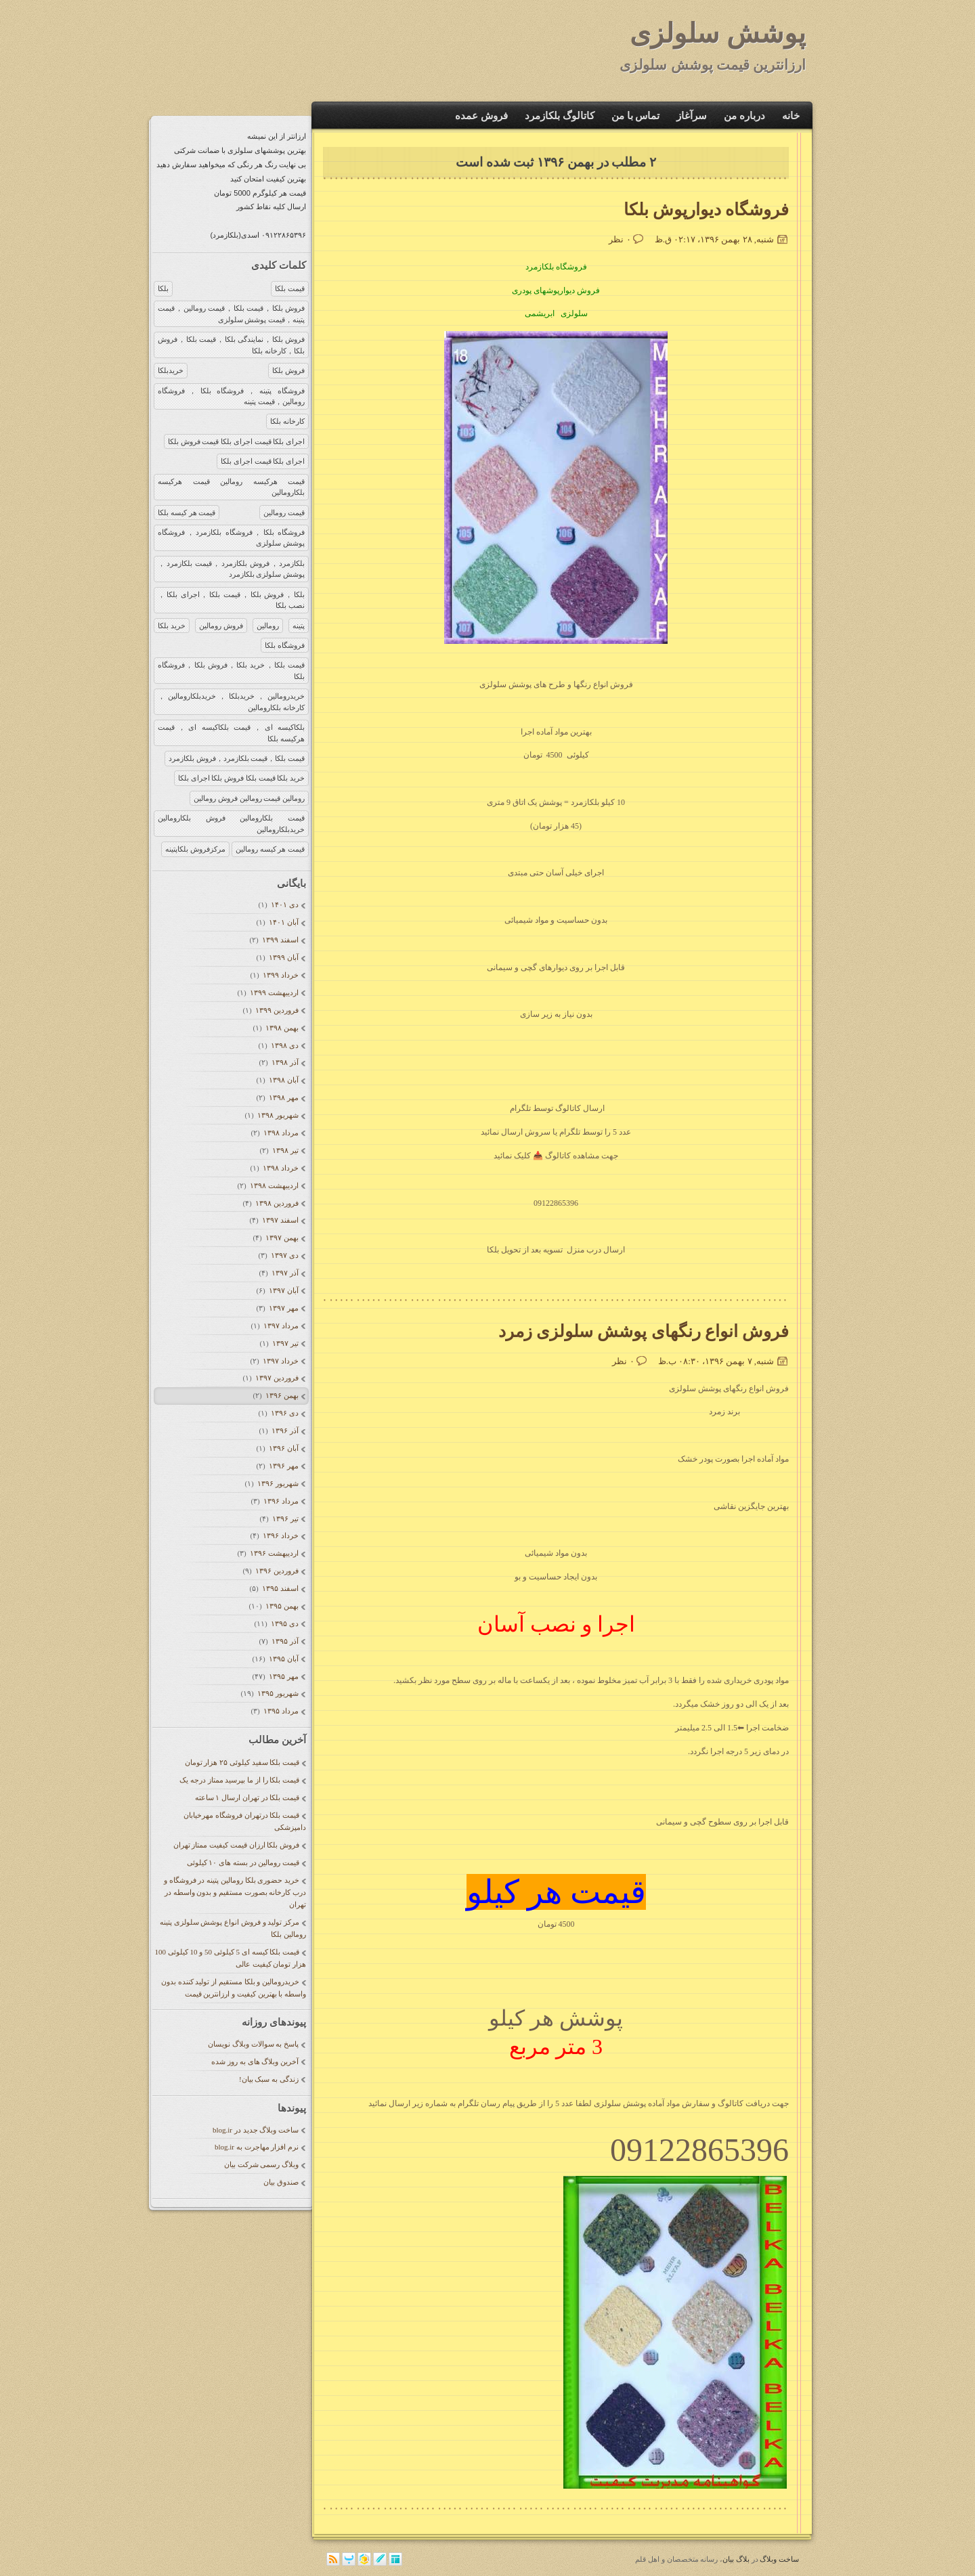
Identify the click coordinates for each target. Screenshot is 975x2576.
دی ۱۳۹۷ (284, 1255)
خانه (791, 115)
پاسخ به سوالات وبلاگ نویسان (253, 2044)
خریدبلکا (170, 370)
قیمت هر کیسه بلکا (186, 512)
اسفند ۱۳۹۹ (280, 940)
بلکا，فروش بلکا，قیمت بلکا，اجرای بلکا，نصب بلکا (231, 600)
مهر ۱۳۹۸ (283, 1097)
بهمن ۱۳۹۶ (281, 1395)
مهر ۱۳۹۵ (283, 1676)
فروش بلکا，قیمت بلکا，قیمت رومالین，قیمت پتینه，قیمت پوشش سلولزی (231, 314)
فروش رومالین (221, 625)
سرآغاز (691, 115)
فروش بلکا (288, 370)
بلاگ (743, 2559)
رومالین (268, 625)
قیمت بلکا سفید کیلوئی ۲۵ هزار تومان (242, 1762)
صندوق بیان (281, 2182)
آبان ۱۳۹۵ (283, 1659)
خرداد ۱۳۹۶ (280, 1535)
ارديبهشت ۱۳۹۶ (273, 1553)
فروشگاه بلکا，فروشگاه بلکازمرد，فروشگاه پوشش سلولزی (231, 538)
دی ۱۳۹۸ (284, 1045)
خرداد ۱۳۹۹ (280, 975)
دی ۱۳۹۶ (284, 1413)
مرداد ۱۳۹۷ (280, 1326)
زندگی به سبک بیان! (269, 2079)
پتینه (298, 625)
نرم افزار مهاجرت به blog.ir (257, 2147)
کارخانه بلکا (287, 421)
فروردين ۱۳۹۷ (276, 1378)
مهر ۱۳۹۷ (283, 1308)
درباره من (744, 115)
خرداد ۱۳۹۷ (280, 1361)
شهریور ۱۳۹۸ (277, 1115)
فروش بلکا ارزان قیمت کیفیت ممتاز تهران (236, 1845)
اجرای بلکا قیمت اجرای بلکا (263, 461)
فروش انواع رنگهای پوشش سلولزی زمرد (643, 1331)
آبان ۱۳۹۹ (283, 957)
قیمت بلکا (290, 288)
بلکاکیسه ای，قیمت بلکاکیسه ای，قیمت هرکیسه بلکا (231, 733)
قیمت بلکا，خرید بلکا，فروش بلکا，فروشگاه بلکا (231, 670)
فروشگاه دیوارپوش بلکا (706, 209)
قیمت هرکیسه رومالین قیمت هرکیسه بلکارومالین (231, 487)
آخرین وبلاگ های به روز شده (255, 2061)
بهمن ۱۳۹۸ (281, 1028)
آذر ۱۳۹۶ (284, 1430)
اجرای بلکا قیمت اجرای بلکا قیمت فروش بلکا (236, 441)
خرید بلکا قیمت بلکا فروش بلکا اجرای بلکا (241, 778)
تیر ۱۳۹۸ (285, 1150)
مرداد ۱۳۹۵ (280, 1711)
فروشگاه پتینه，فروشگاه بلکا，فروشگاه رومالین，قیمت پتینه (231, 396)
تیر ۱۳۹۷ (285, 1343)
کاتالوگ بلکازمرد (559, 115)
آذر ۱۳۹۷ (284, 1273)
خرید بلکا (172, 625)
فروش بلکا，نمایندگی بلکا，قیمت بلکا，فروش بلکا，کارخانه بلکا (231, 345)
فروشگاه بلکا (285, 645)
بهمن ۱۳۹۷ (281, 1238)
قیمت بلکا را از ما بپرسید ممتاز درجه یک (239, 1780)
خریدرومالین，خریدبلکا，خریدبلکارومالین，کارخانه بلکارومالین (231, 702)
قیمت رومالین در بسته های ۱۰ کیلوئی (243, 1862)
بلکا (163, 288)
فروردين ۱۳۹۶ (276, 1571)
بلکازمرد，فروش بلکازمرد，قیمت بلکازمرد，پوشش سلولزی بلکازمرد (231, 569)
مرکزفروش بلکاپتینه (195, 849)
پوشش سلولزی (718, 33)
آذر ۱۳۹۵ (284, 1641)
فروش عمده (481, 115)
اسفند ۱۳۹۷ (280, 1220)
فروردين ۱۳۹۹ (276, 1010)
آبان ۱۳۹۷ (283, 1290)
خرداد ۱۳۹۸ (280, 1168)
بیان (728, 2559)
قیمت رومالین (284, 512)
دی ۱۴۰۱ (284, 904)
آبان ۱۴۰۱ (283, 922)
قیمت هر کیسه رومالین (270, 849)
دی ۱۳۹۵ (284, 1623)
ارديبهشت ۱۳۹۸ (273, 1185)
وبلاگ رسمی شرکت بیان (261, 2164)
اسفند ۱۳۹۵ (280, 1588)
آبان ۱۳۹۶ (283, 1448)
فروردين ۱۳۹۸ (276, 1203)
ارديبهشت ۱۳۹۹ (273, 992)
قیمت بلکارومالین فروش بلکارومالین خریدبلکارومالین (231, 823)
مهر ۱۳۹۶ (283, 1466)
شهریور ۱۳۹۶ (277, 1483)
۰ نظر (619, 239)
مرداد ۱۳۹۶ (280, 1501)
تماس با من (635, 115)
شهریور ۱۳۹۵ (277, 1693)
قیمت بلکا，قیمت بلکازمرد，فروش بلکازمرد (237, 758)
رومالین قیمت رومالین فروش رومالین (249, 798)
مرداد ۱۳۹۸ (280, 1133)
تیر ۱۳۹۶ (285, 1518)
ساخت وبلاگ (779, 2559)
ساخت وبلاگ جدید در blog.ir (256, 2130)
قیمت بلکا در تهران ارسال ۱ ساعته (247, 1797)
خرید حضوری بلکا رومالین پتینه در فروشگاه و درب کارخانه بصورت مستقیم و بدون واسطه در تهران (235, 1892)
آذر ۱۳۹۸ (284, 1062)
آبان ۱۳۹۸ (283, 1080)
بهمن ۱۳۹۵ (281, 1606)
